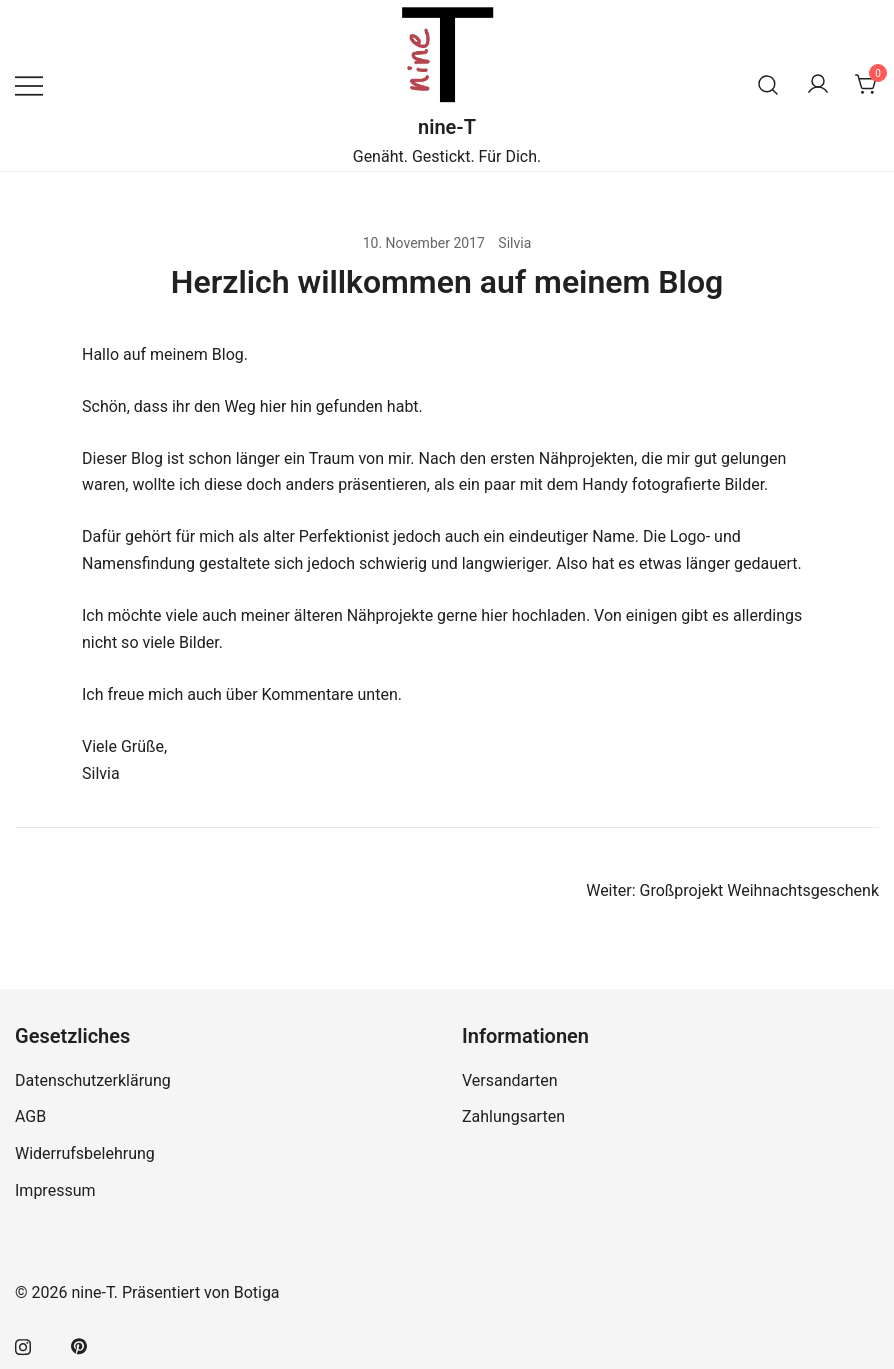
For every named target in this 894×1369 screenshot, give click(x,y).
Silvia (514, 243)
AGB (30, 1116)
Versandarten (510, 1080)
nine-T (447, 127)
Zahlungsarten (513, 1116)
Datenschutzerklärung (93, 1080)
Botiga (257, 1292)
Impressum (55, 1190)
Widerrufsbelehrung (85, 1153)
